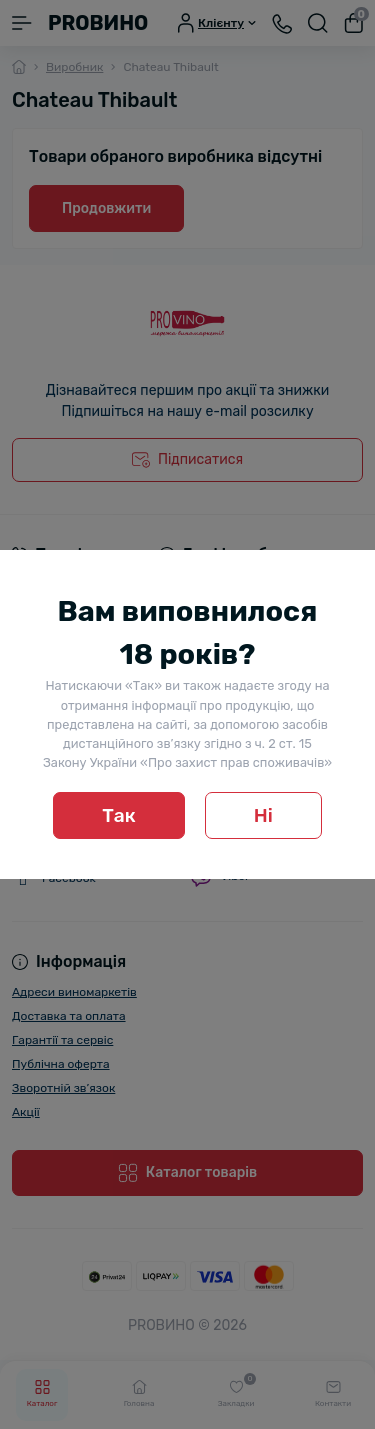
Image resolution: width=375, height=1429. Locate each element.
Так (119, 815)
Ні (263, 815)
